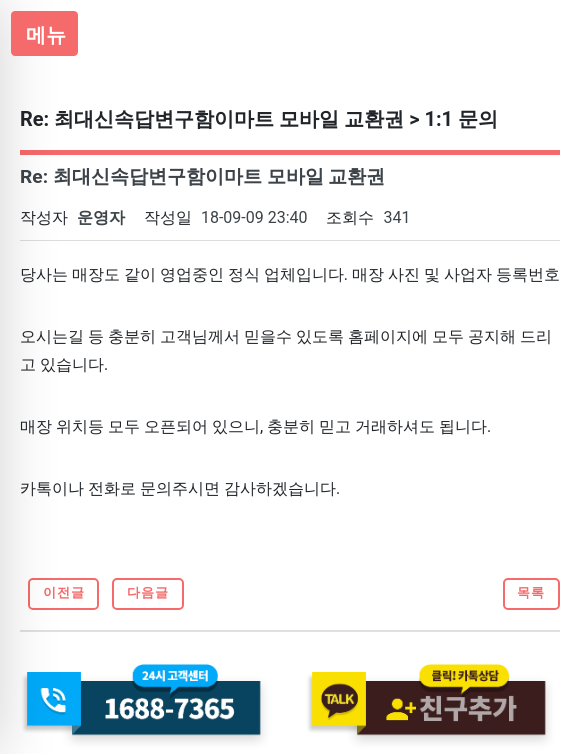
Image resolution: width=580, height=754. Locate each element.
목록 (531, 592)
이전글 (64, 592)
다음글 (148, 592)
